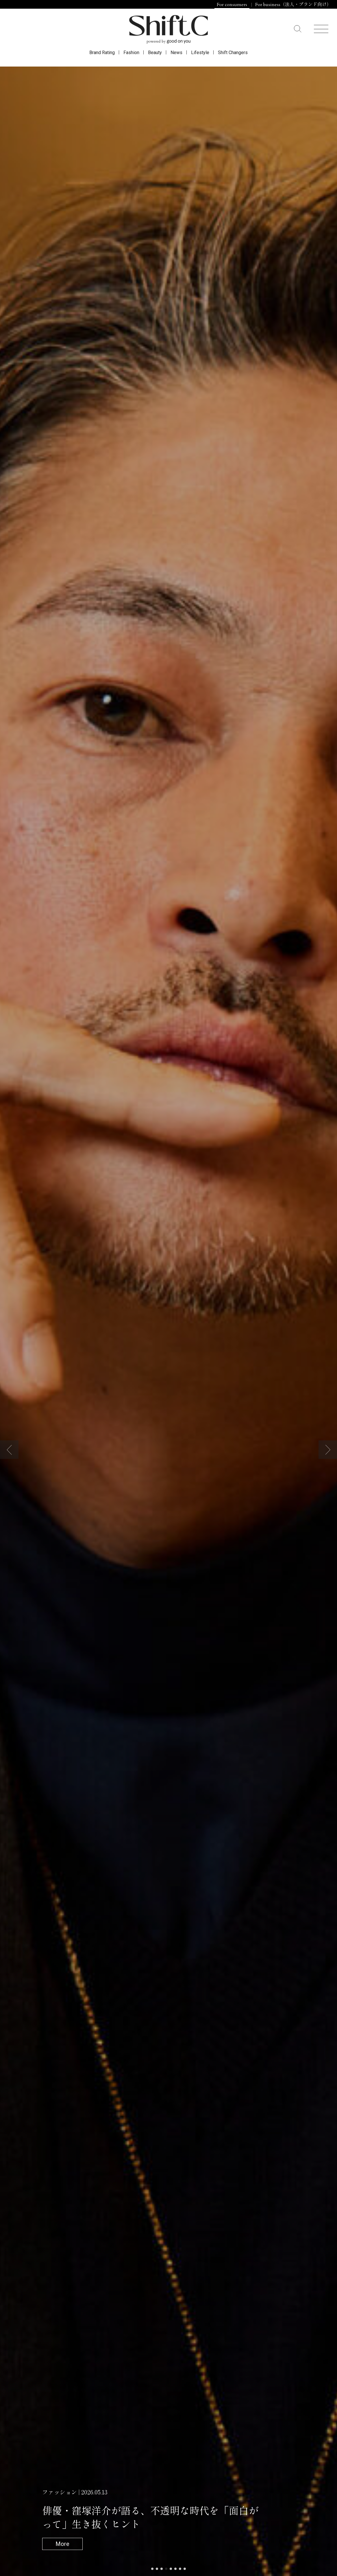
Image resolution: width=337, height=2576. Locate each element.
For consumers (232, 4)
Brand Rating (102, 52)
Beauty (155, 52)
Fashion (131, 52)
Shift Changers (233, 52)
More (62, 2543)
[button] (9, 1449)
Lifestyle (200, 52)
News (176, 52)
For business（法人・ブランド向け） (293, 4)
